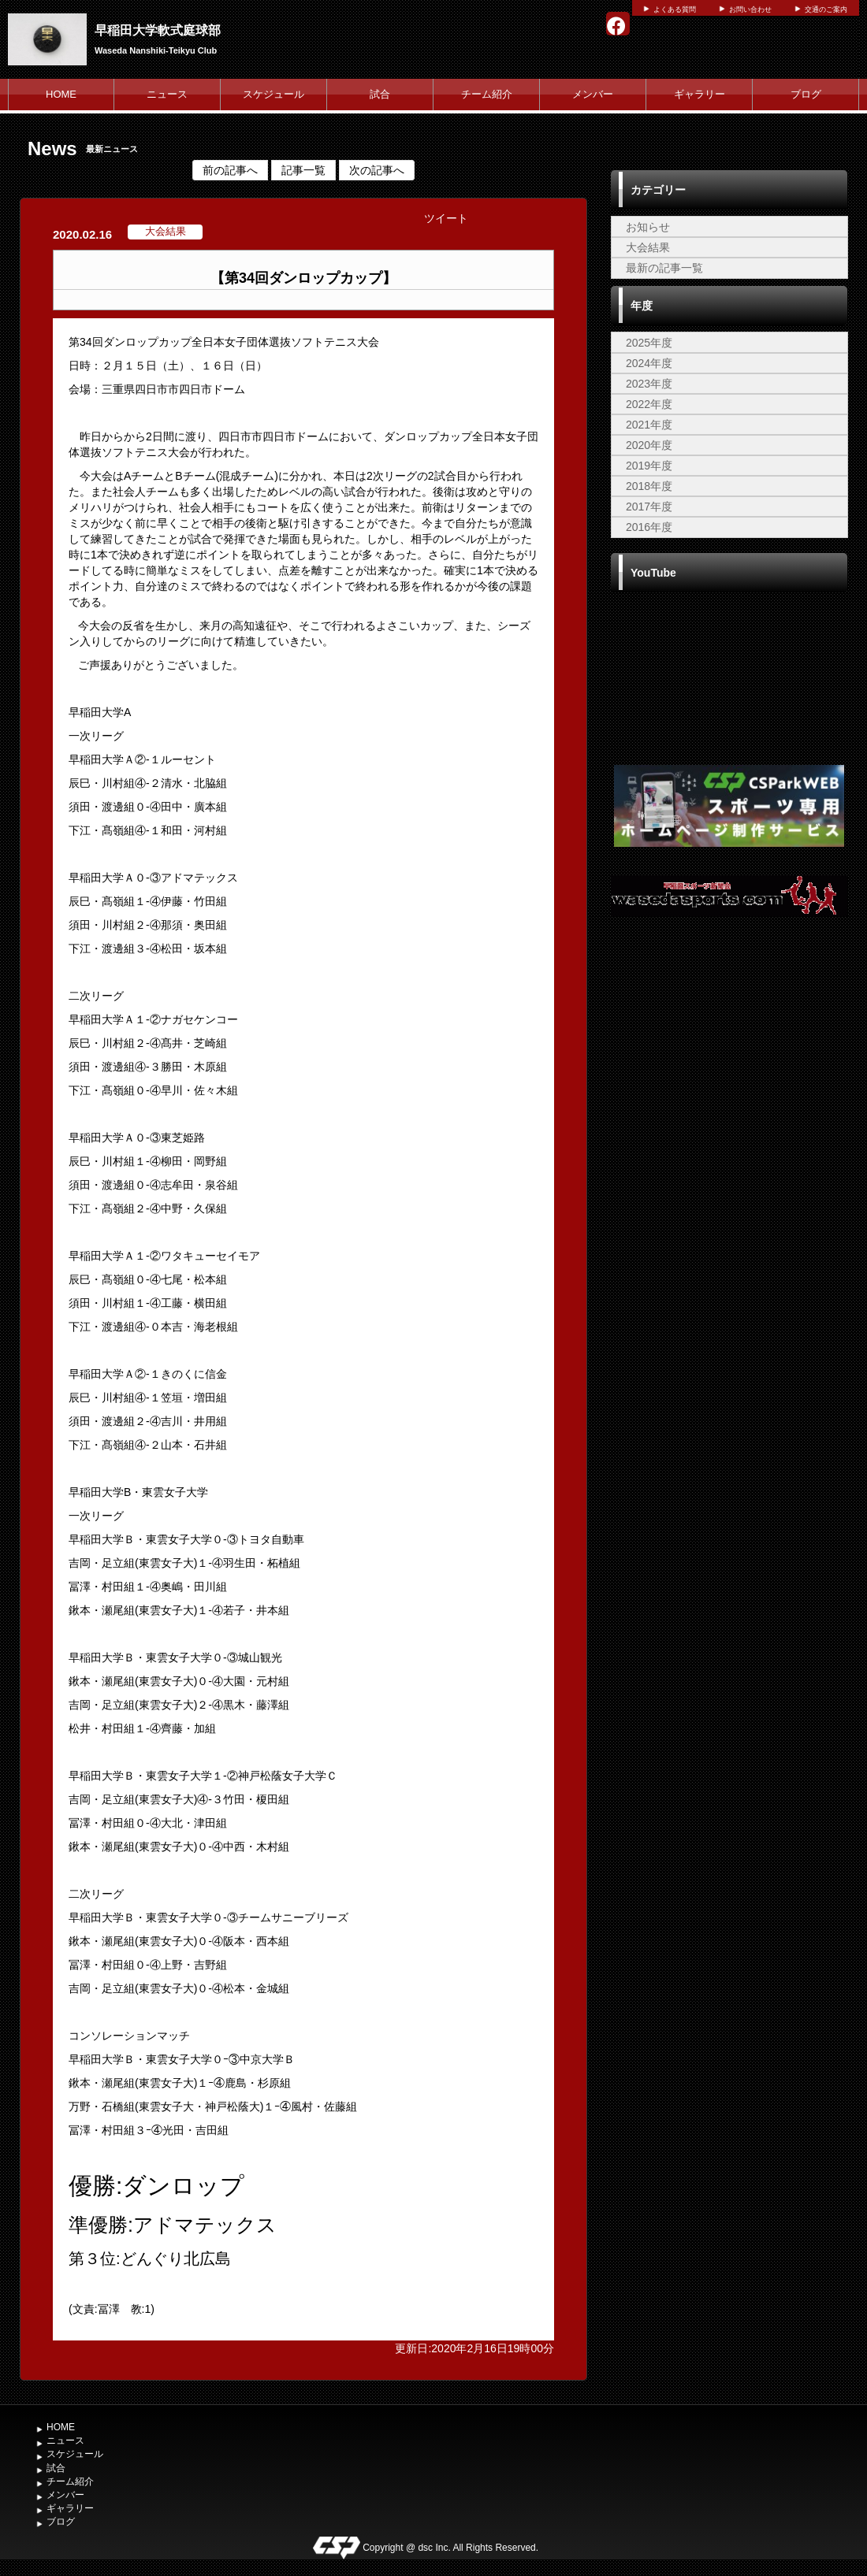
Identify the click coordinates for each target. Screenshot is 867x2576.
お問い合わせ (750, 9)
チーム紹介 (486, 94)
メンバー (592, 94)
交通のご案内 (826, 9)
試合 (380, 94)
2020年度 (649, 445)
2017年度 (649, 506)
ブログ (806, 94)
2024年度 (649, 363)
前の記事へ (230, 170)
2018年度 (649, 486)
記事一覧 (303, 170)
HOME (61, 94)
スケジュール (273, 94)
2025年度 (649, 342)
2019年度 (649, 465)
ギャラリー (699, 94)
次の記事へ (376, 170)
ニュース (167, 94)
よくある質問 (674, 9)
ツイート (446, 218)
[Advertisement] (729, 1058)
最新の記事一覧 (664, 268)
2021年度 (649, 424)
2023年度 (649, 383)
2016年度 (649, 527)
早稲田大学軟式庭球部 (158, 30)
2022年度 (649, 404)
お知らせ (648, 227)
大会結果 (648, 247)
